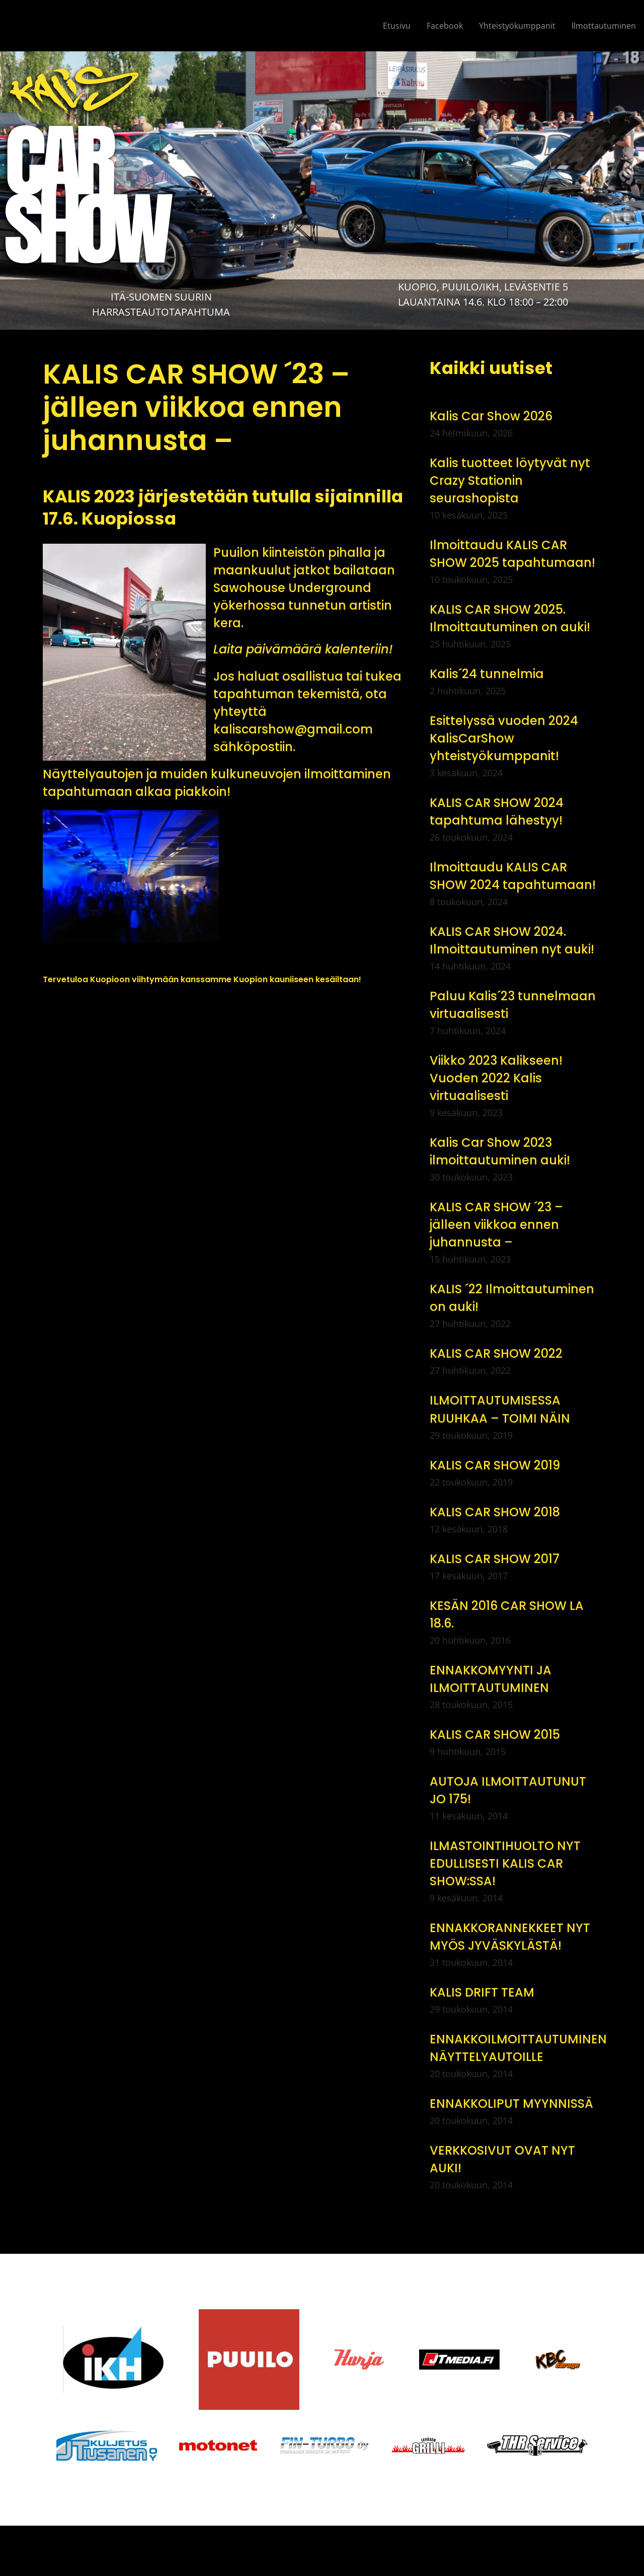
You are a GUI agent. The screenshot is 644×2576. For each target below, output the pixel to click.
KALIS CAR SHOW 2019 (495, 1465)
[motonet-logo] (218, 2443)
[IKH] (113, 2329)
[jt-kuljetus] (106, 2434)
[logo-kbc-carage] (558, 2353)
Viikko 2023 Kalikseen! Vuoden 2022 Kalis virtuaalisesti (496, 1078)
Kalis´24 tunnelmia (487, 674)
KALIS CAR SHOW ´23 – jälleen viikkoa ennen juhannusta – (496, 1224)
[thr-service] (537, 2439)
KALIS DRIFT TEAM (482, 1992)
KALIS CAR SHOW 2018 (495, 1512)
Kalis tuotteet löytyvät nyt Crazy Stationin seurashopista (510, 480)
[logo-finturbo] (324, 2441)
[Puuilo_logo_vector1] (249, 2313)
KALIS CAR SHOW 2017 (494, 1559)
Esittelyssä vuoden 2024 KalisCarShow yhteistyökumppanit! (504, 738)
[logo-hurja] (359, 2353)
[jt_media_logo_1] (459, 2353)
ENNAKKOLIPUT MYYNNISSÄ (511, 2103)
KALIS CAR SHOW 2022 (496, 1353)
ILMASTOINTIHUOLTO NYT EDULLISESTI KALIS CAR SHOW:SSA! (505, 1863)
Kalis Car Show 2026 (491, 416)
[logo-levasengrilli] (428, 2441)
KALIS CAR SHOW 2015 (495, 1734)
